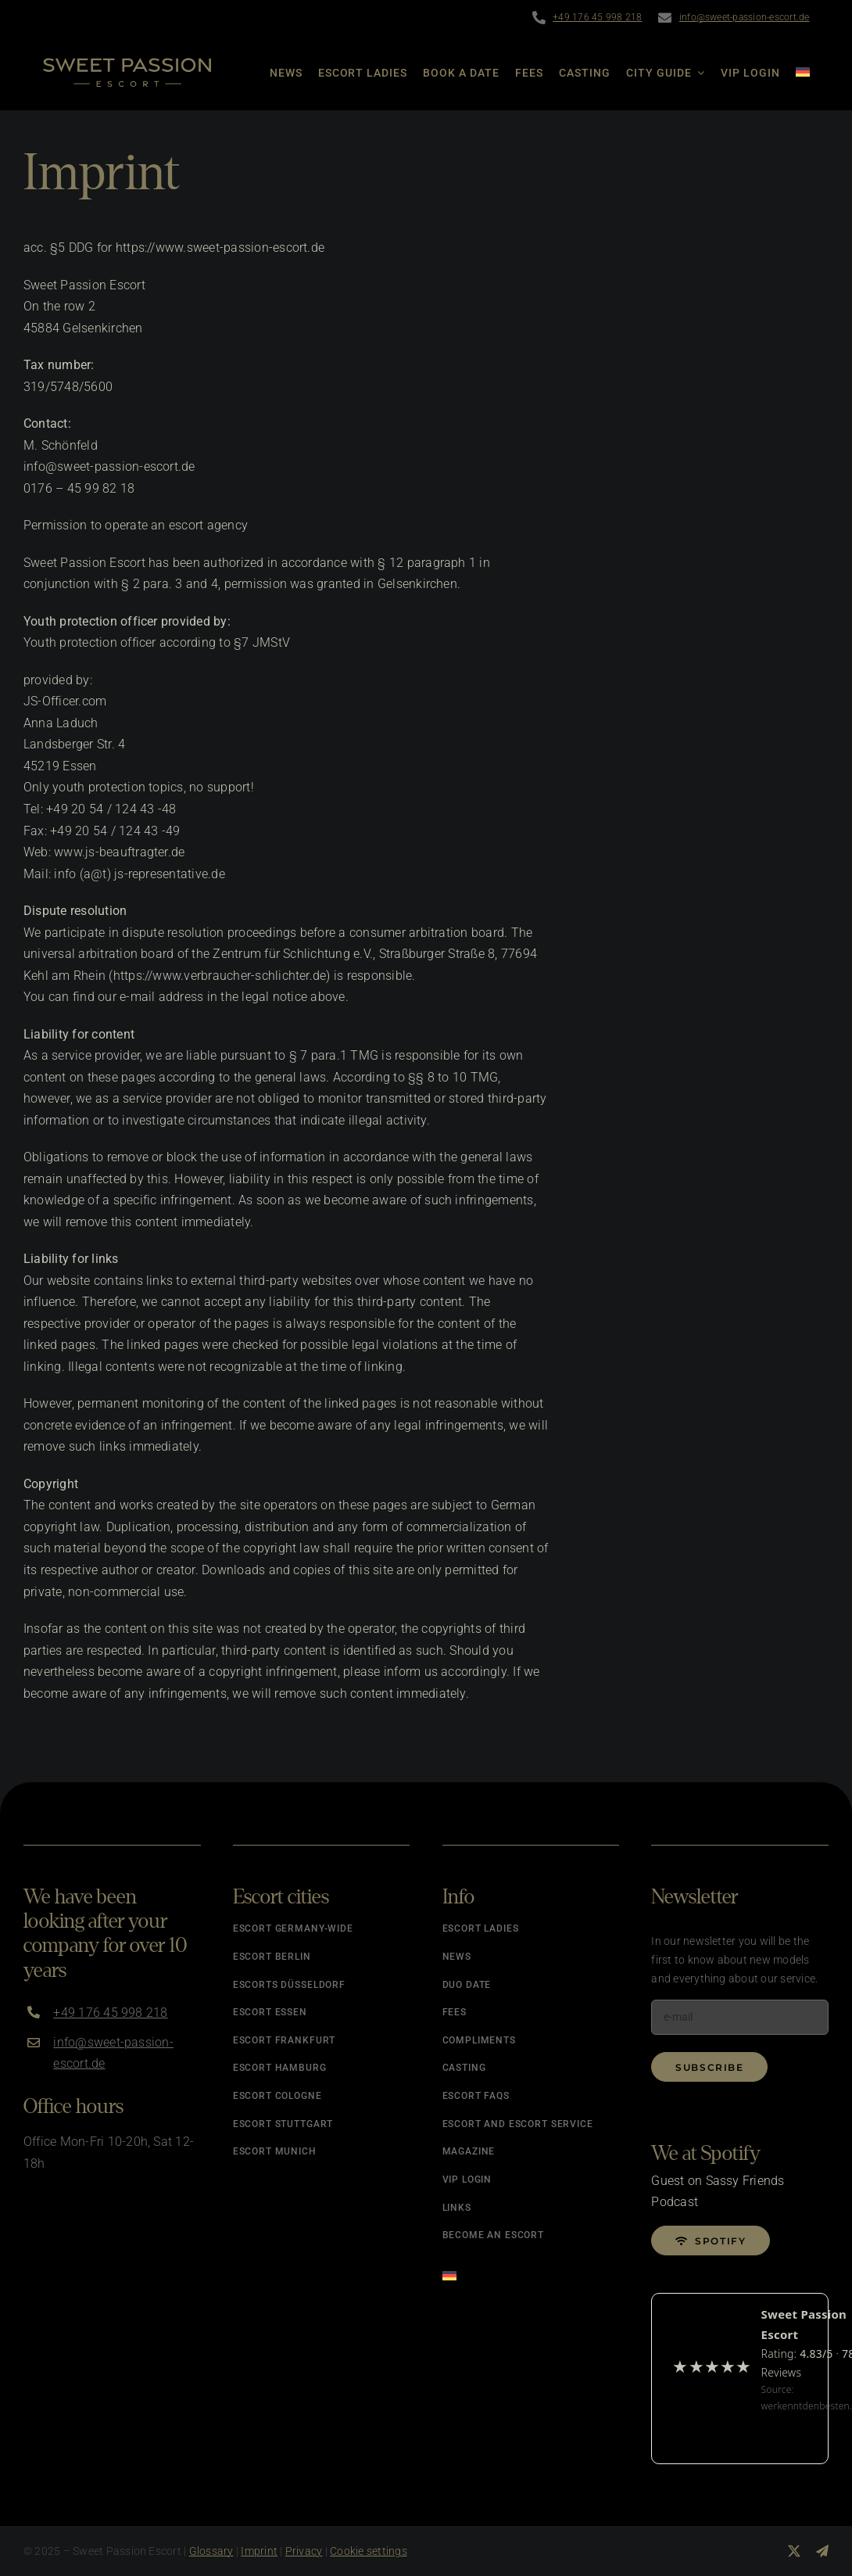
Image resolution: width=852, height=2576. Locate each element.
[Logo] (127, 63)
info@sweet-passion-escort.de (744, 17)
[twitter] (794, 2551)
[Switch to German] (795, 73)
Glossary (211, 2551)
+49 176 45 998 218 (597, 17)
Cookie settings (368, 2551)
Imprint (259, 2551)
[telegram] (822, 2551)
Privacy (304, 2551)
